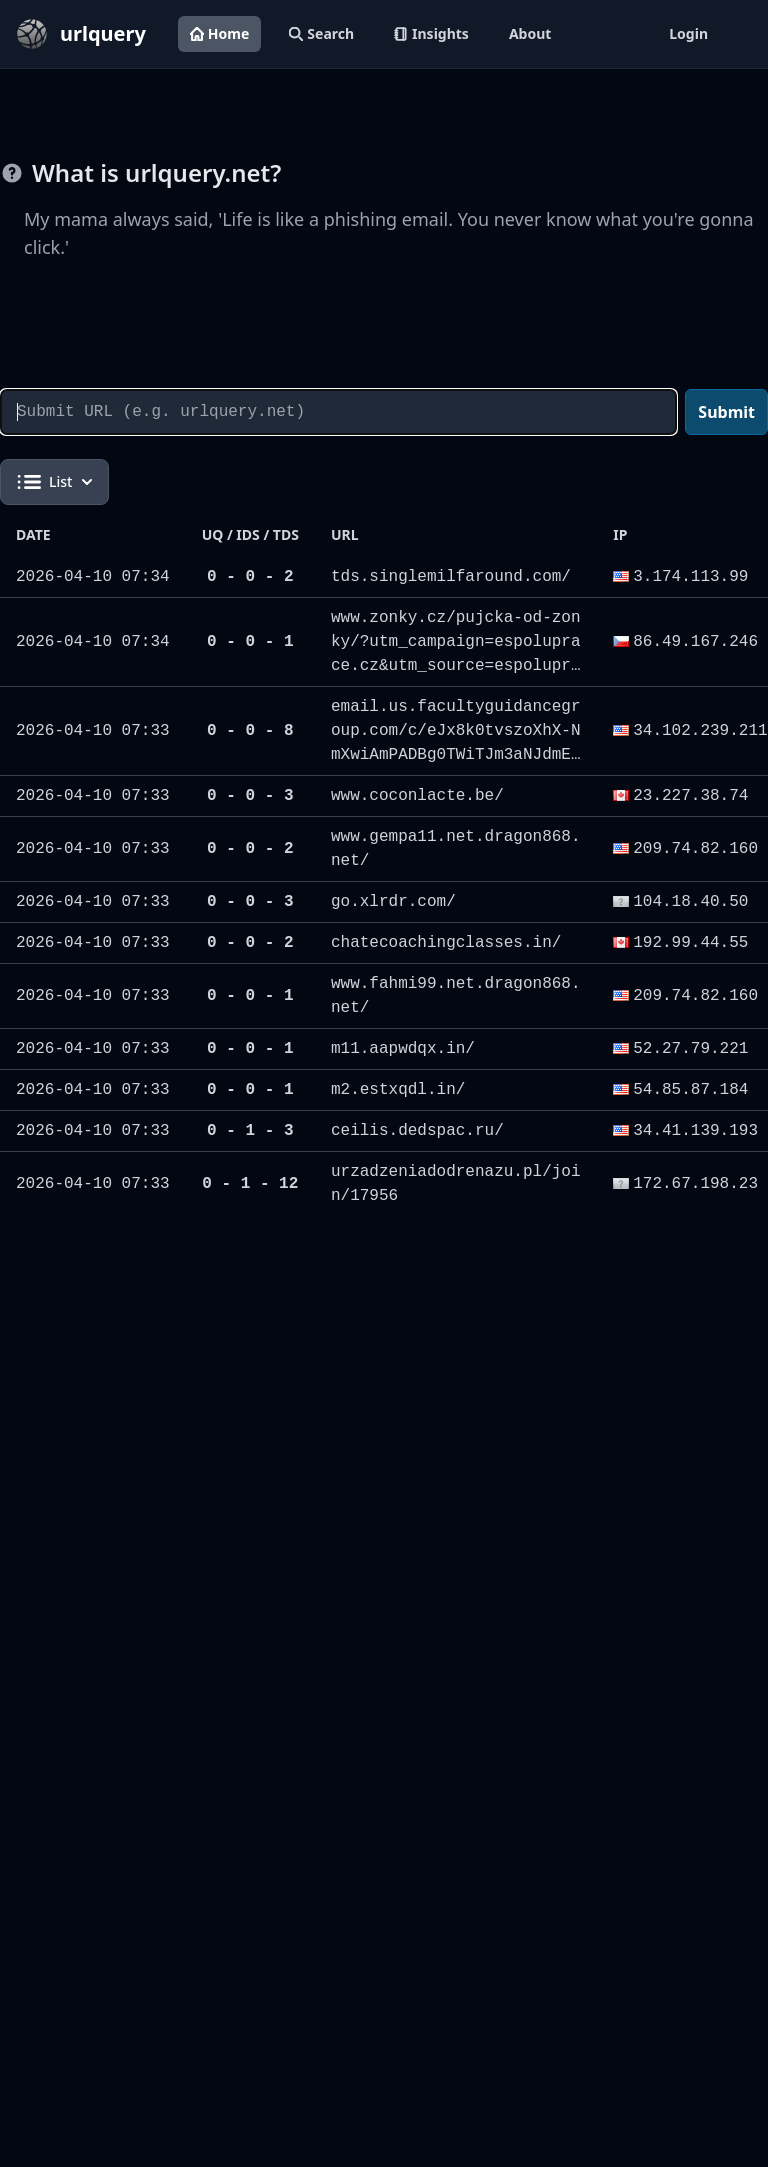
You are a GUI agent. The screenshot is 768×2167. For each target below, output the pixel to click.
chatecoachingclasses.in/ (446, 943)
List (54, 482)
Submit (726, 412)
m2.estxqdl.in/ (398, 1090)
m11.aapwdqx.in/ (403, 1049)
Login (688, 33)
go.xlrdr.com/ (393, 902)
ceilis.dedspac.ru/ (417, 1131)
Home (219, 33)
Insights (431, 33)
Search (321, 33)
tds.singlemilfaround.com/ (451, 577)
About (530, 33)
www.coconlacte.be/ (417, 796)
